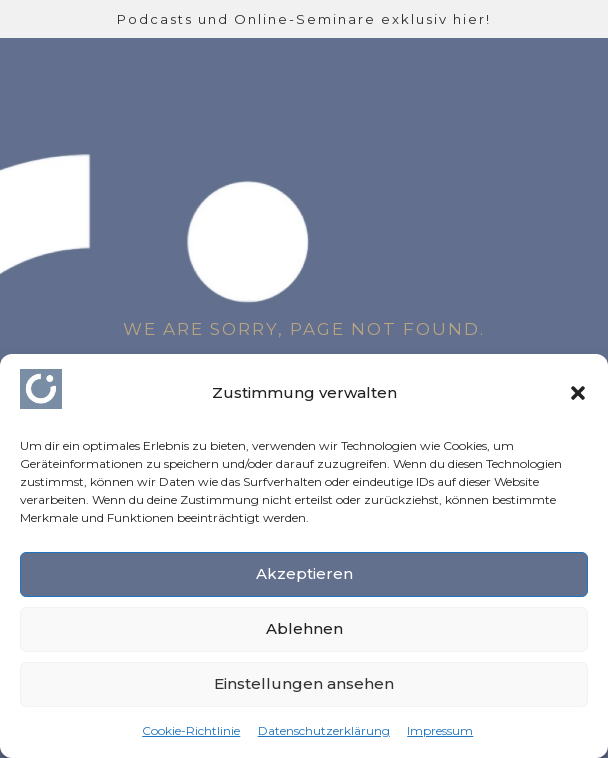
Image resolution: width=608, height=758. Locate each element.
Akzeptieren (304, 573)
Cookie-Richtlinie (191, 730)
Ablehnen (304, 628)
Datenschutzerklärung (324, 730)
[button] (578, 393)
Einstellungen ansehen (304, 683)
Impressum (440, 730)
